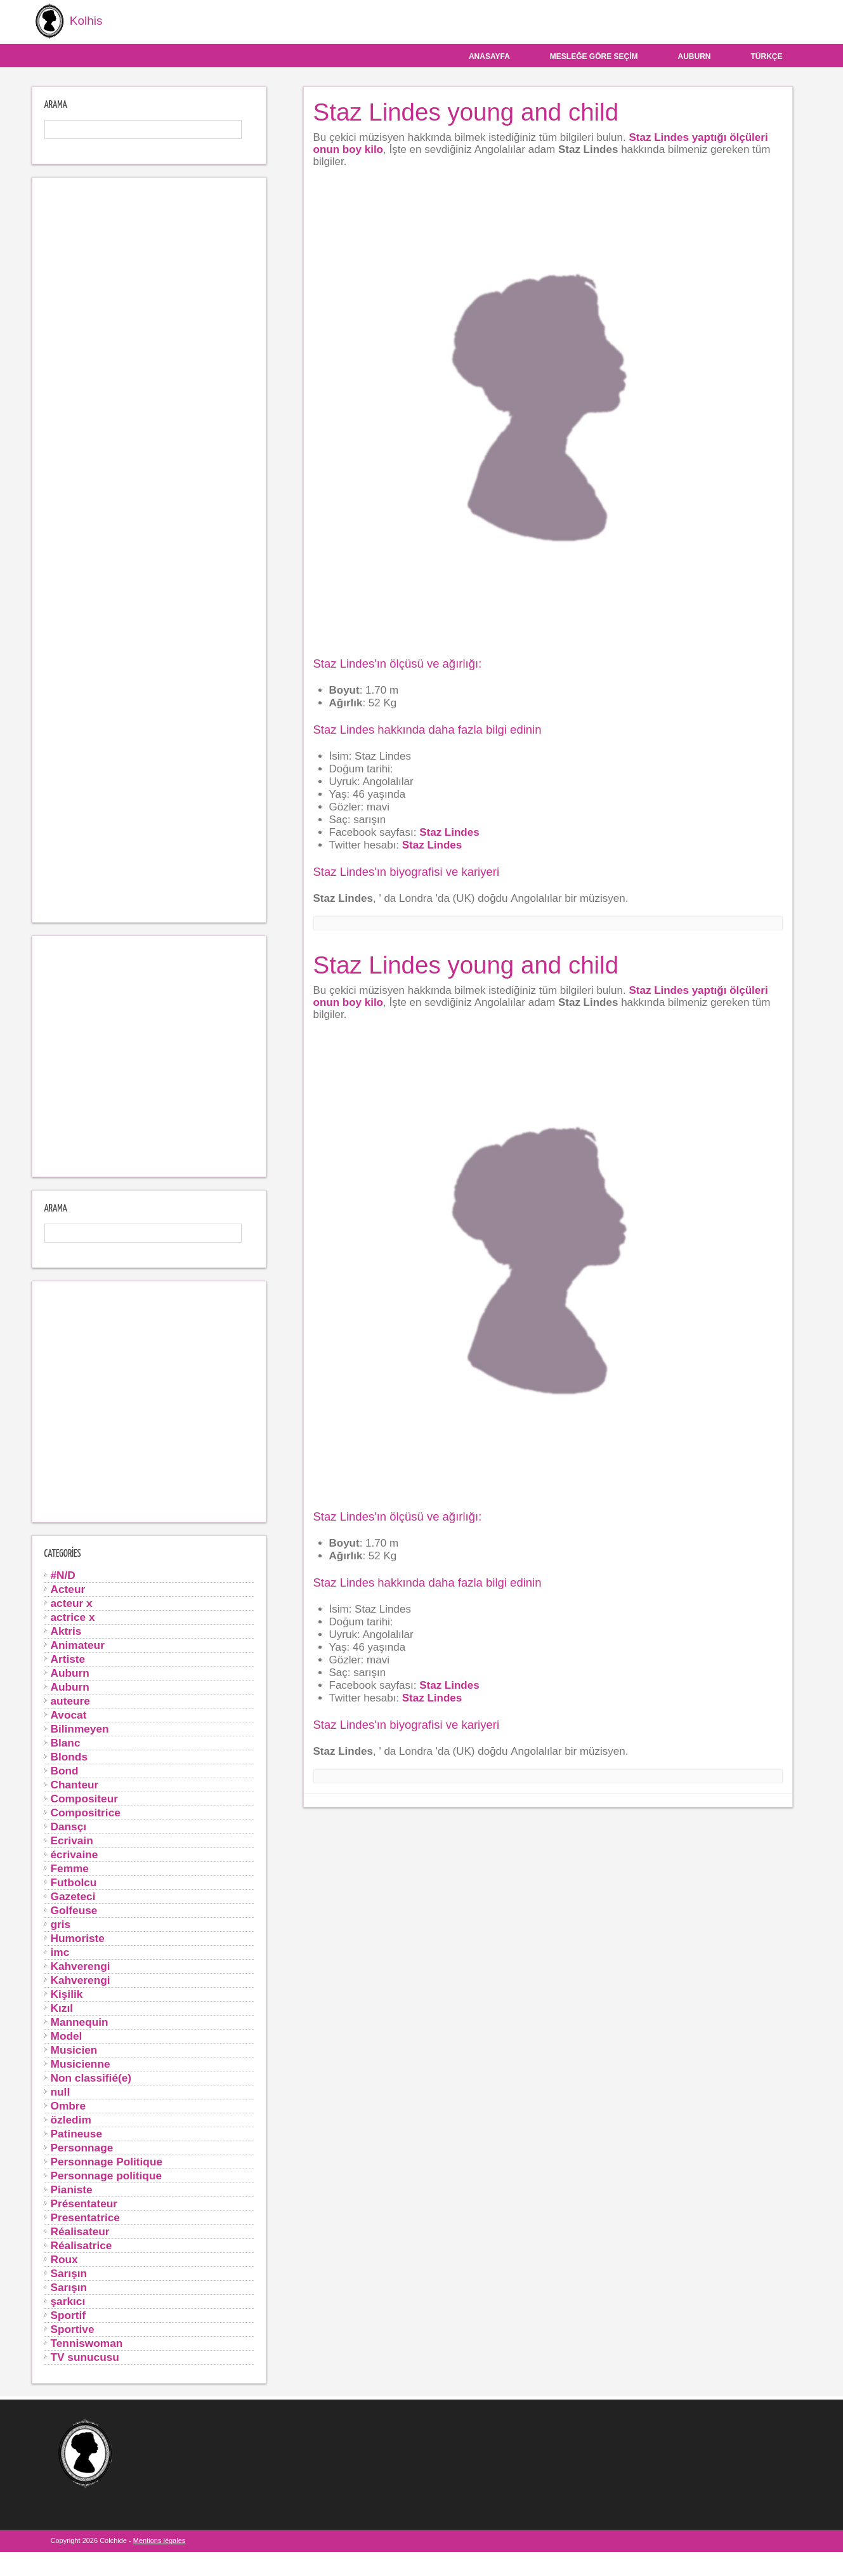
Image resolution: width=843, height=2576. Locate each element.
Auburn (694, 55)
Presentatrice (85, 2216)
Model (66, 2034)
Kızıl (62, 2006)
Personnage (82, 2146)
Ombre (68, 2104)
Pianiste (72, 2188)
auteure (70, 1699)
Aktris (66, 1629)
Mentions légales (159, 2539)
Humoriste (78, 1937)
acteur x (72, 1601)
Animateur (78, 1643)
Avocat (69, 1713)
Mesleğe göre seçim (594, 55)
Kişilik (67, 1992)
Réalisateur (80, 2230)
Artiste (68, 1657)
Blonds (69, 1755)
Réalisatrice (81, 2244)
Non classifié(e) (91, 2076)
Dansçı (69, 1825)
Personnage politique (106, 2174)
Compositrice (86, 1811)
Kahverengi (80, 1964)
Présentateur (84, 2202)
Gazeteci (73, 1895)
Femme (70, 1867)
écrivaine (74, 1853)
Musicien (74, 2048)
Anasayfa (489, 55)
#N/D (63, 1574)
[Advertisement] (149, 548)
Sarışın (69, 2272)
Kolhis (65, 21)
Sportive (73, 2328)
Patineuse (77, 2132)
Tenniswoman (87, 2341)
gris (61, 1923)
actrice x (73, 1615)
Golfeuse (74, 1909)
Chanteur (75, 1783)
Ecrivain (72, 1839)
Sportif (68, 2314)
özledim (71, 2118)
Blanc (66, 1741)
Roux (64, 2258)
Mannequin (79, 2020)
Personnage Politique (107, 2160)
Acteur (68, 1588)
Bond (65, 1769)
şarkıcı (68, 2300)
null (60, 2090)
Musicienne (80, 2062)
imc (60, 1951)
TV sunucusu (85, 2355)
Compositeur (84, 1797)
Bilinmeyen (80, 1727)
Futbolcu (74, 1881)
